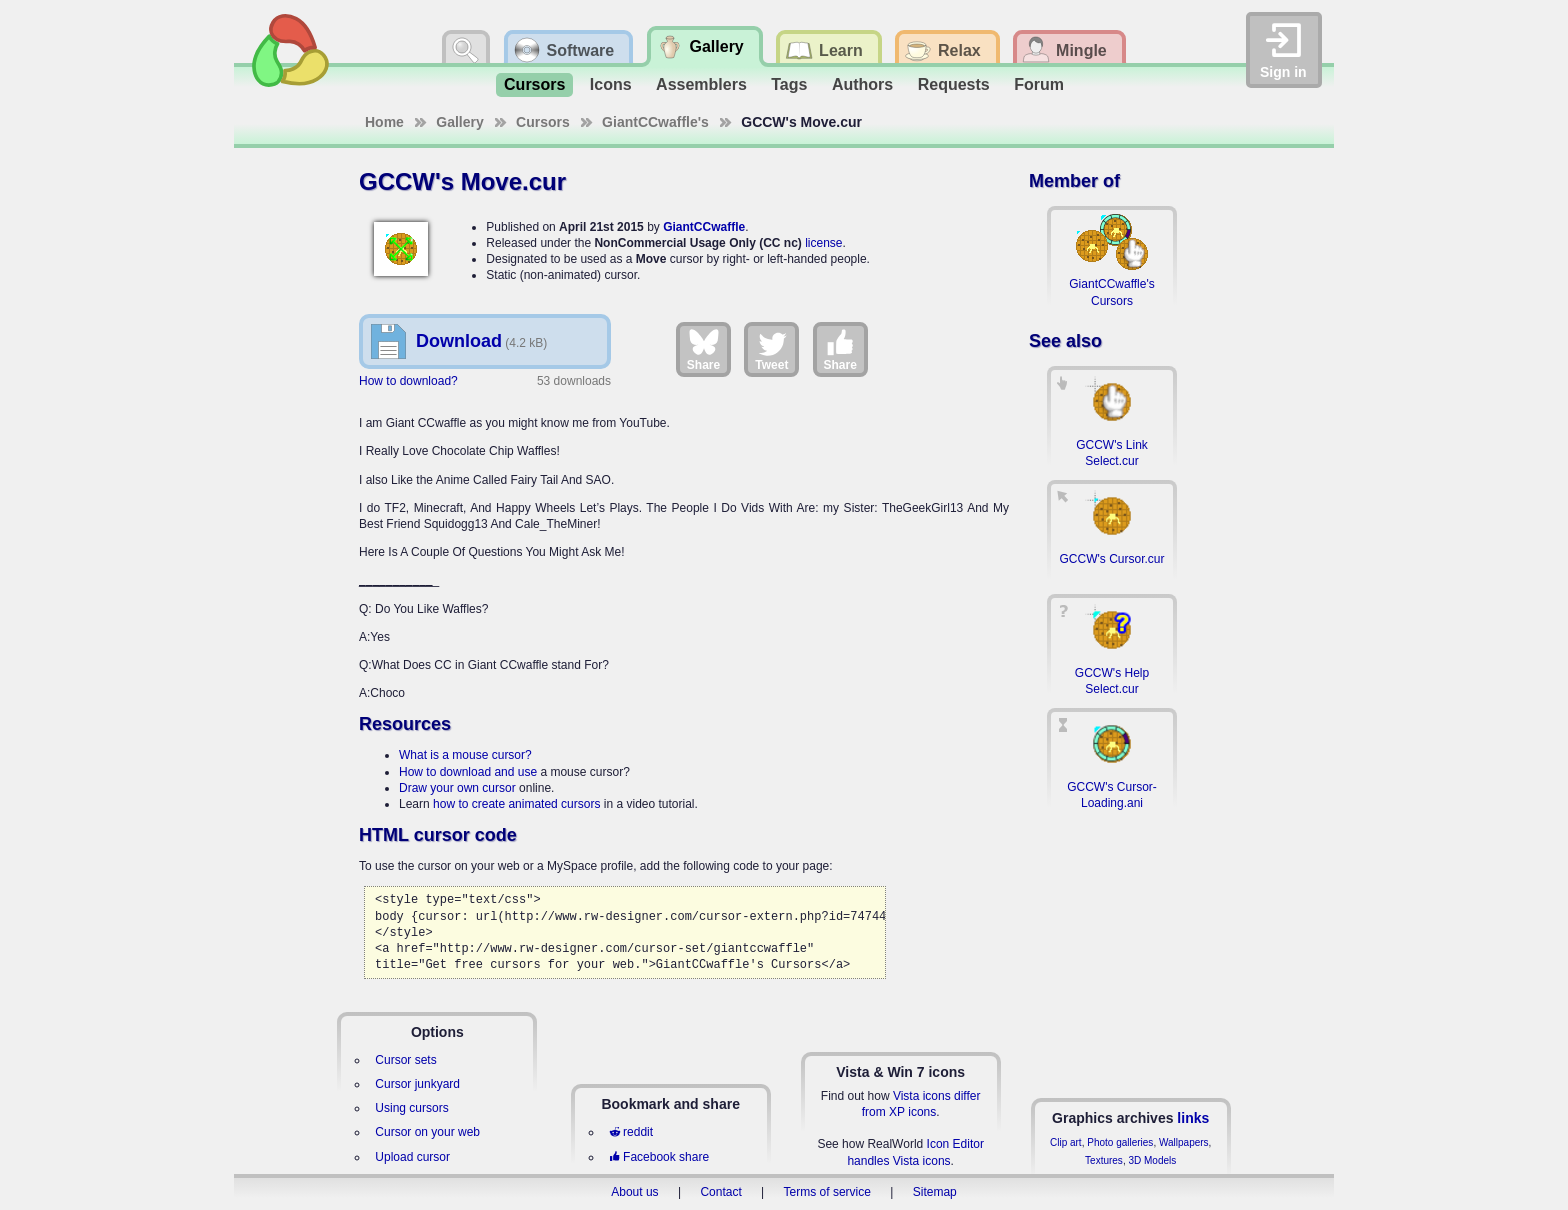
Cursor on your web (427, 1132)
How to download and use (468, 772)
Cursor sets (405, 1060)
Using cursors (411, 1108)
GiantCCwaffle (704, 227)
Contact (720, 1192)
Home (384, 122)
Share (703, 349)
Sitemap (935, 1192)
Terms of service (827, 1192)
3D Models (1152, 1160)
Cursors (534, 84)
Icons (611, 84)
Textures (1104, 1160)
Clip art (1066, 1142)
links (1193, 1118)
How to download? (408, 381)
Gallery (459, 122)
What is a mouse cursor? (465, 755)
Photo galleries (1120, 1142)
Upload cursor (412, 1157)
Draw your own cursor (457, 788)
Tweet (771, 349)
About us (634, 1192)
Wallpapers (1184, 1142)
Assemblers (701, 84)
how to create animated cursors (516, 804)
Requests (954, 84)
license (823, 243)
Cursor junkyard (417, 1084)
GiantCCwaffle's (655, 122)
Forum (1039, 84)
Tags (789, 84)
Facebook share (659, 1157)
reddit (631, 1132)
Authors (862, 84)
